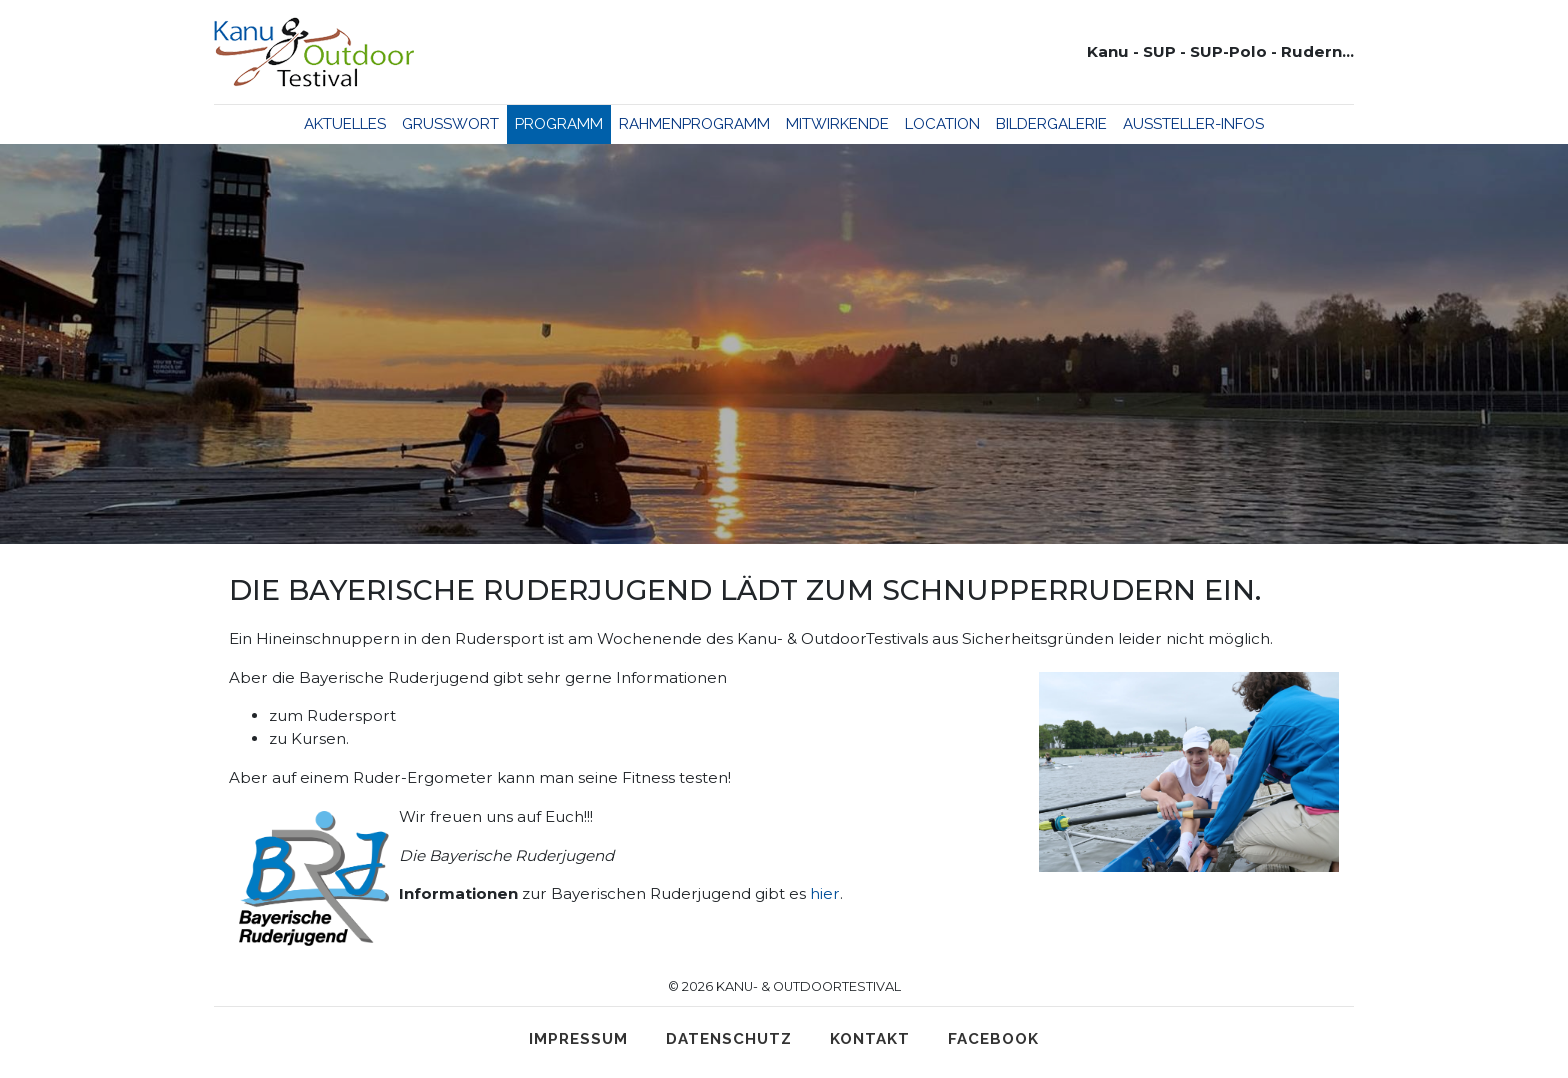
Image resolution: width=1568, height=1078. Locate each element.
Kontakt (870, 1039)
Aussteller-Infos (1193, 124)
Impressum (578, 1039)
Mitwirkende (837, 124)
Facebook (993, 1039)
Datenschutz (729, 1039)
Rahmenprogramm (694, 124)
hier (825, 893)
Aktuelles (345, 124)
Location (942, 124)
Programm (559, 124)
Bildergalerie (1051, 124)
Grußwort (450, 124)
